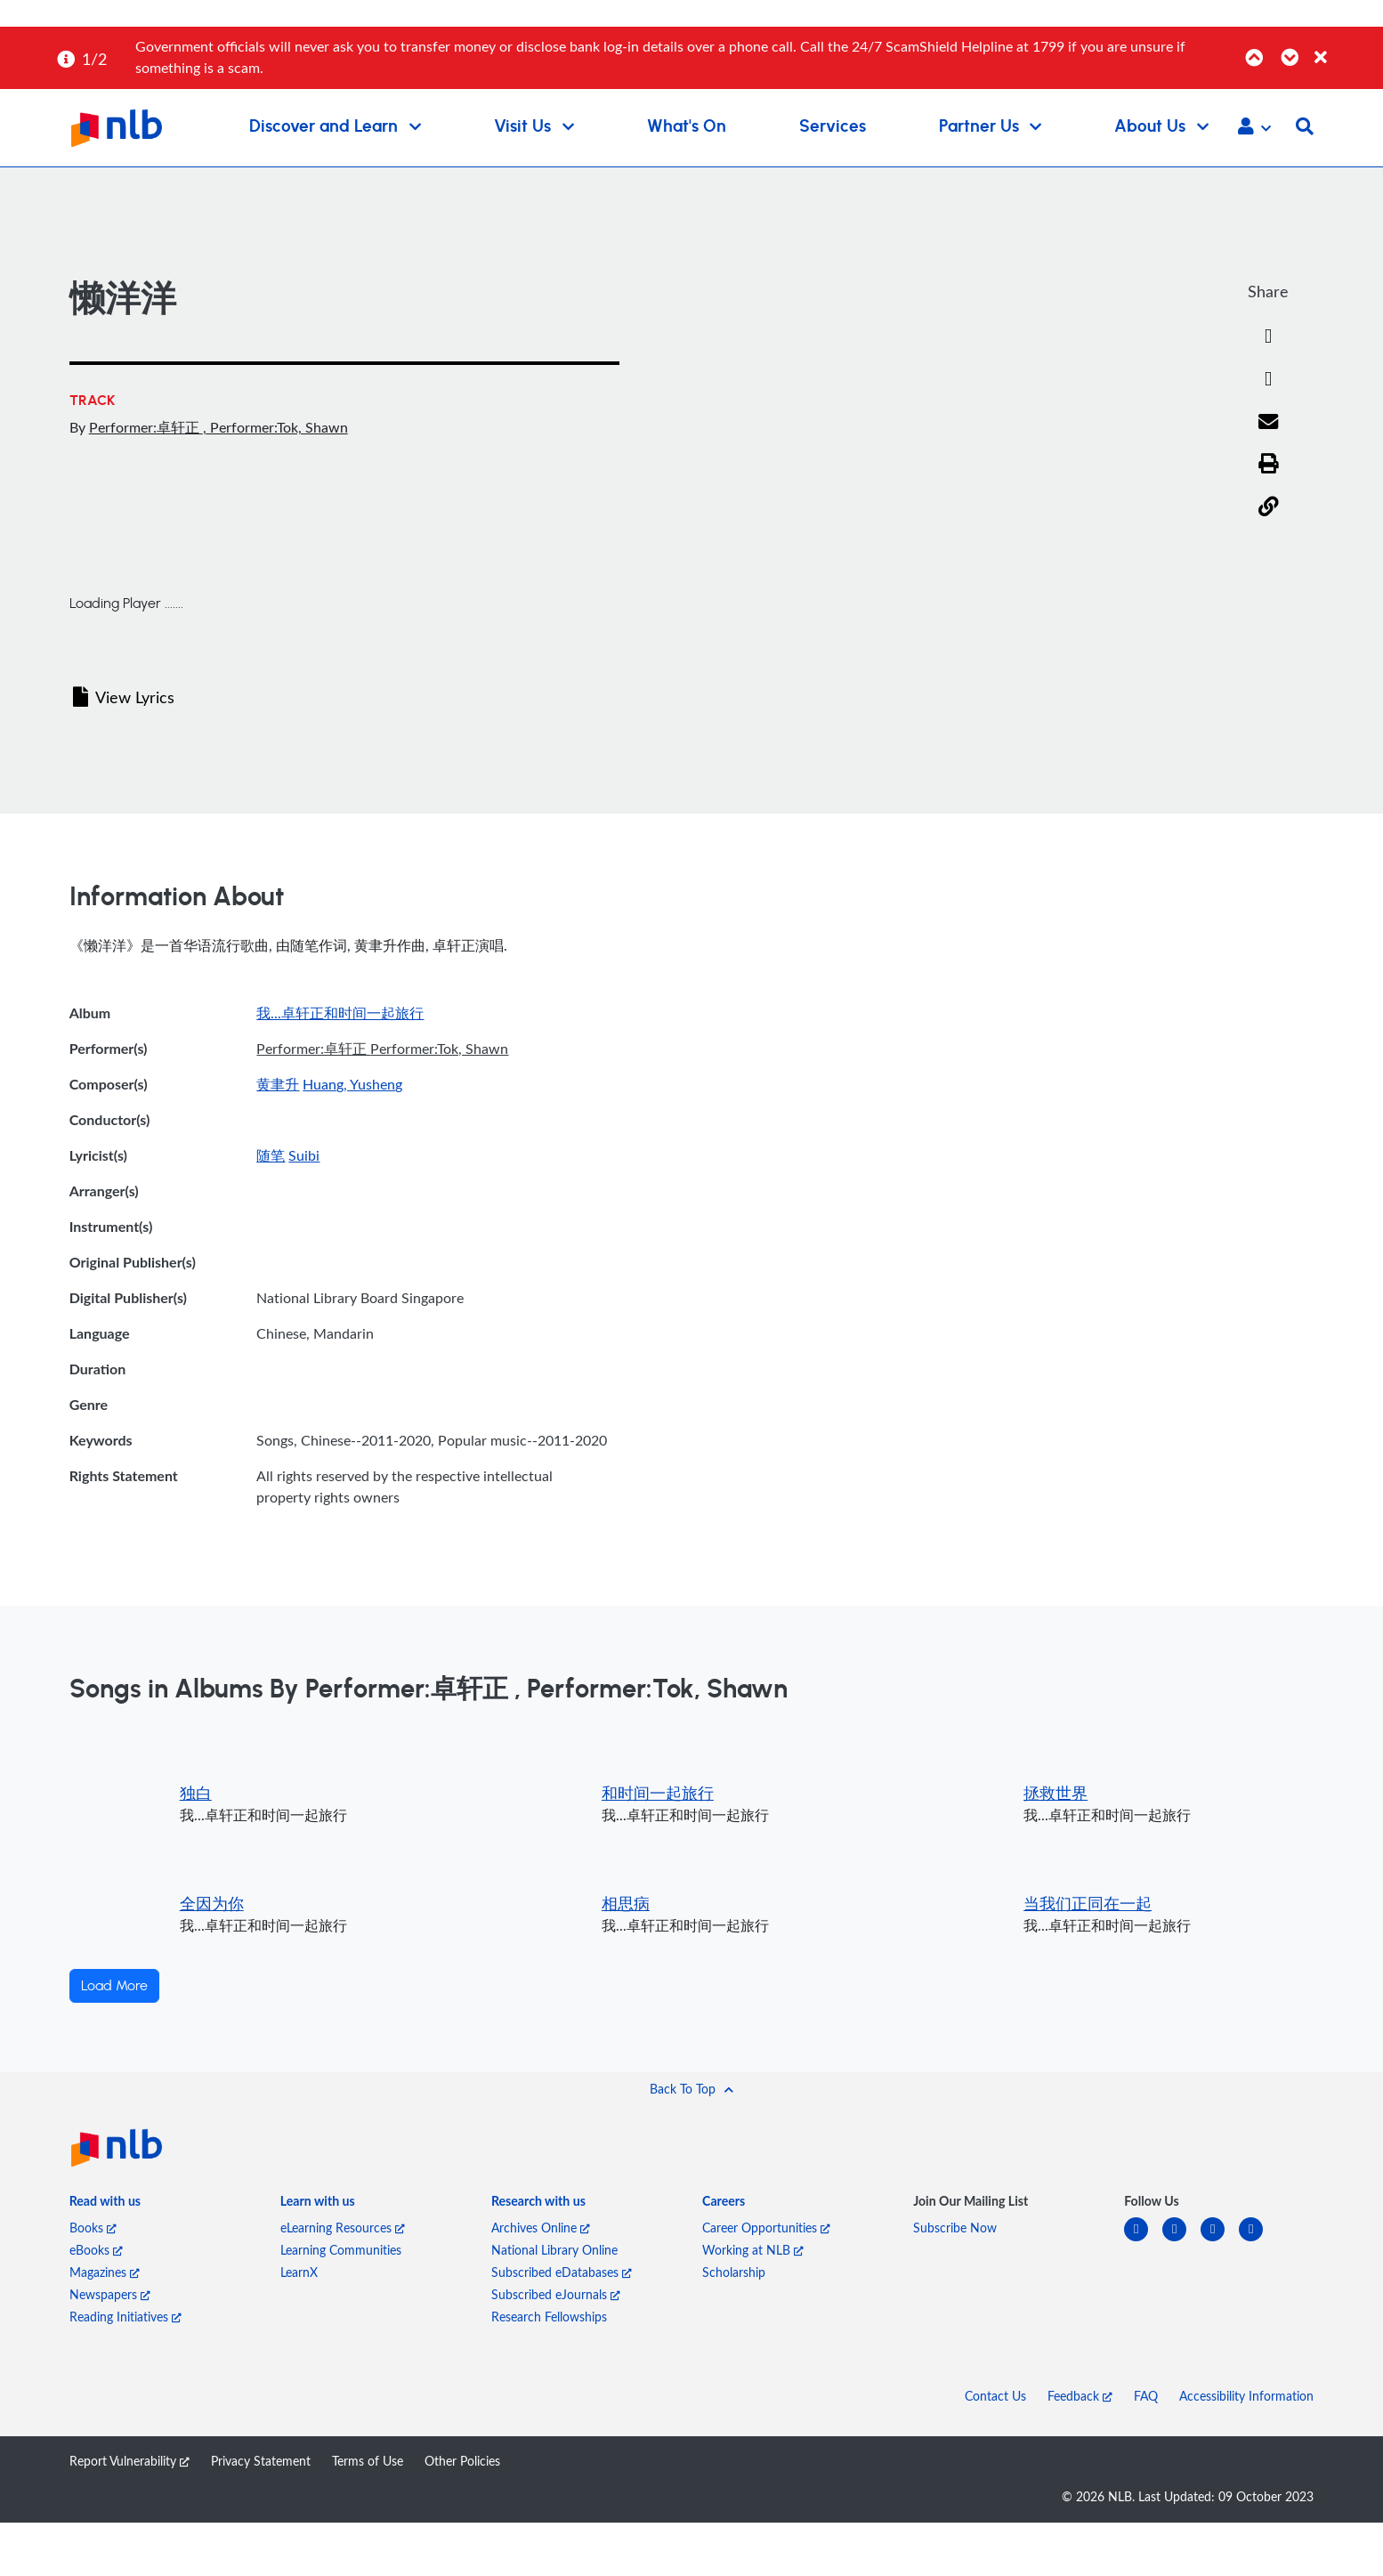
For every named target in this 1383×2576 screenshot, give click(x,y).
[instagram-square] (1220, 2240)
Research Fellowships (549, 2316)
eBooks (96, 2249)
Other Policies (462, 2460)
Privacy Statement (261, 2460)
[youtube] (1258, 2240)
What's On (686, 126)
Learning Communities (340, 2249)
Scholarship (733, 2272)
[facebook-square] (1181, 2240)
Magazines (104, 2272)
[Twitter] (1268, 379)
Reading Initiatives (125, 2316)
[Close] (1345, 48)
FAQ (1146, 2395)
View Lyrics (123, 697)
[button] (1254, 128)
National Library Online (554, 2249)
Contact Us (995, 2395)
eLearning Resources (342, 2227)
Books (93, 2227)
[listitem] (105, 2204)
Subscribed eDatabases (561, 2272)
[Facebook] (1268, 336)
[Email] (1268, 422)
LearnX (299, 2272)
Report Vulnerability (129, 2460)
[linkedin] (1143, 2240)
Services (832, 126)
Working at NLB (753, 2249)
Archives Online (540, 2227)
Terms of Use (367, 2460)
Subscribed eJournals (555, 2294)
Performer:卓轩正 (146, 427)
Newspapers (109, 2294)
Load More (114, 1986)
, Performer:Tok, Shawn (275, 427)
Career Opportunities (766, 2227)
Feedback (1079, 2395)
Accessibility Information (1246, 2395)
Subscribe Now (955, 2227)
